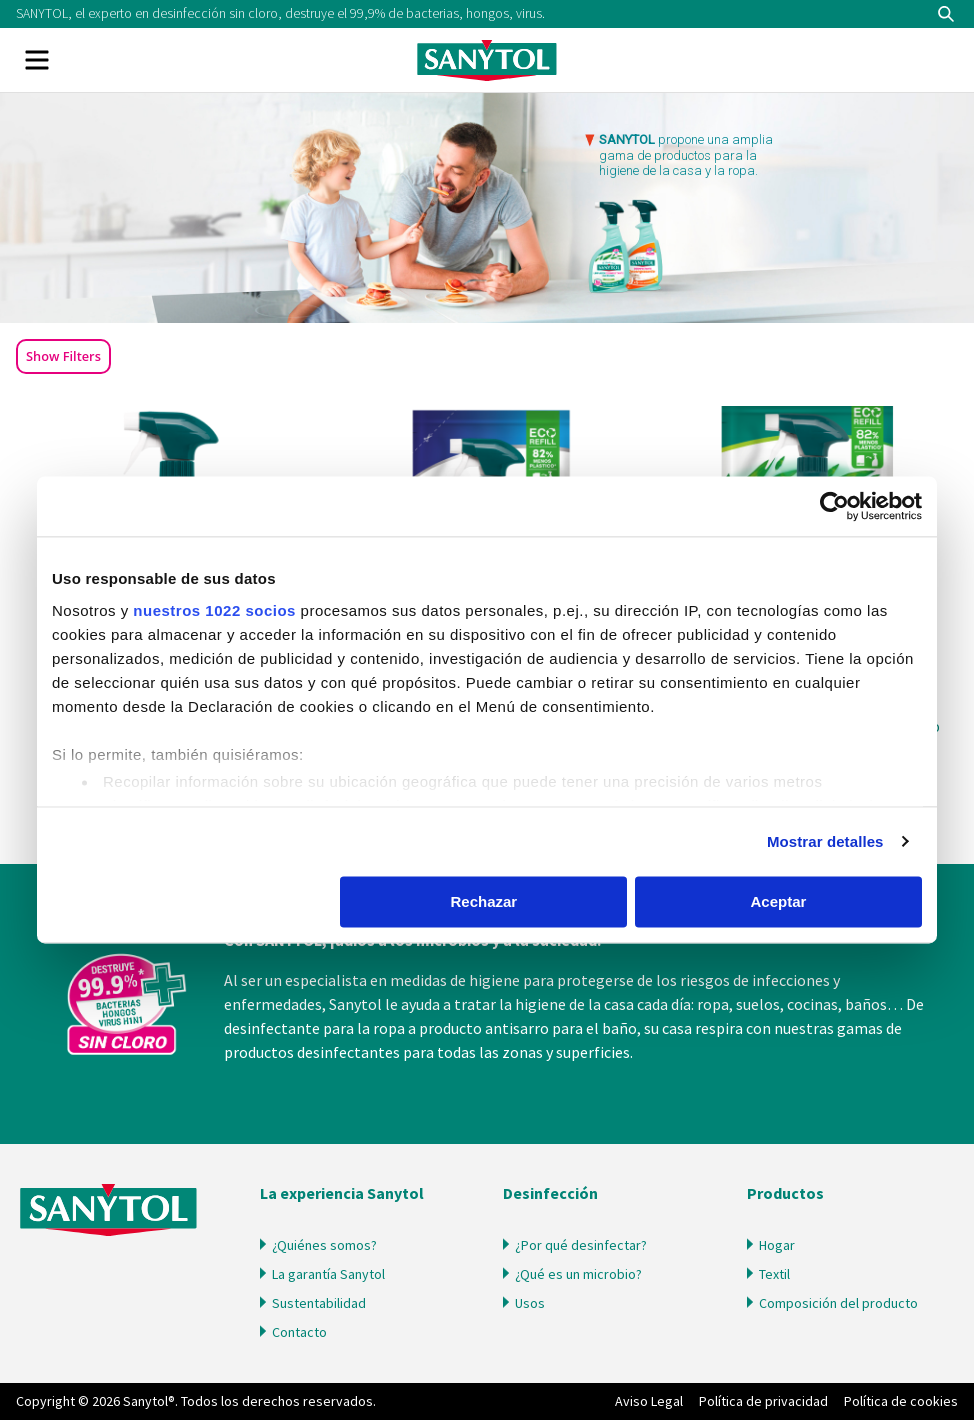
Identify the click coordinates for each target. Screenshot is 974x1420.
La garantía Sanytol (328, 1274)
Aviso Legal (649, 1401)
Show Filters (63, 356)
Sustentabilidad (319, 1303)
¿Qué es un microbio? (578, 1274)
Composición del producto (838, 1303)
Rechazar (484, 901)
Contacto (299, 1332)
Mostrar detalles (825, 841)
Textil (774, 1274)
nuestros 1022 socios (214, 610)
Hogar (777, 1245)
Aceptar (779, 901)
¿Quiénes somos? (324, 1245)
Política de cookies (901, 1401)
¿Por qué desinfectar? (581, 1245)
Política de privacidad (763, 1401)
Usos (530, 1303)
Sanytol (487, 60)
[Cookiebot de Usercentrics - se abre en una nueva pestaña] (834, 506)
